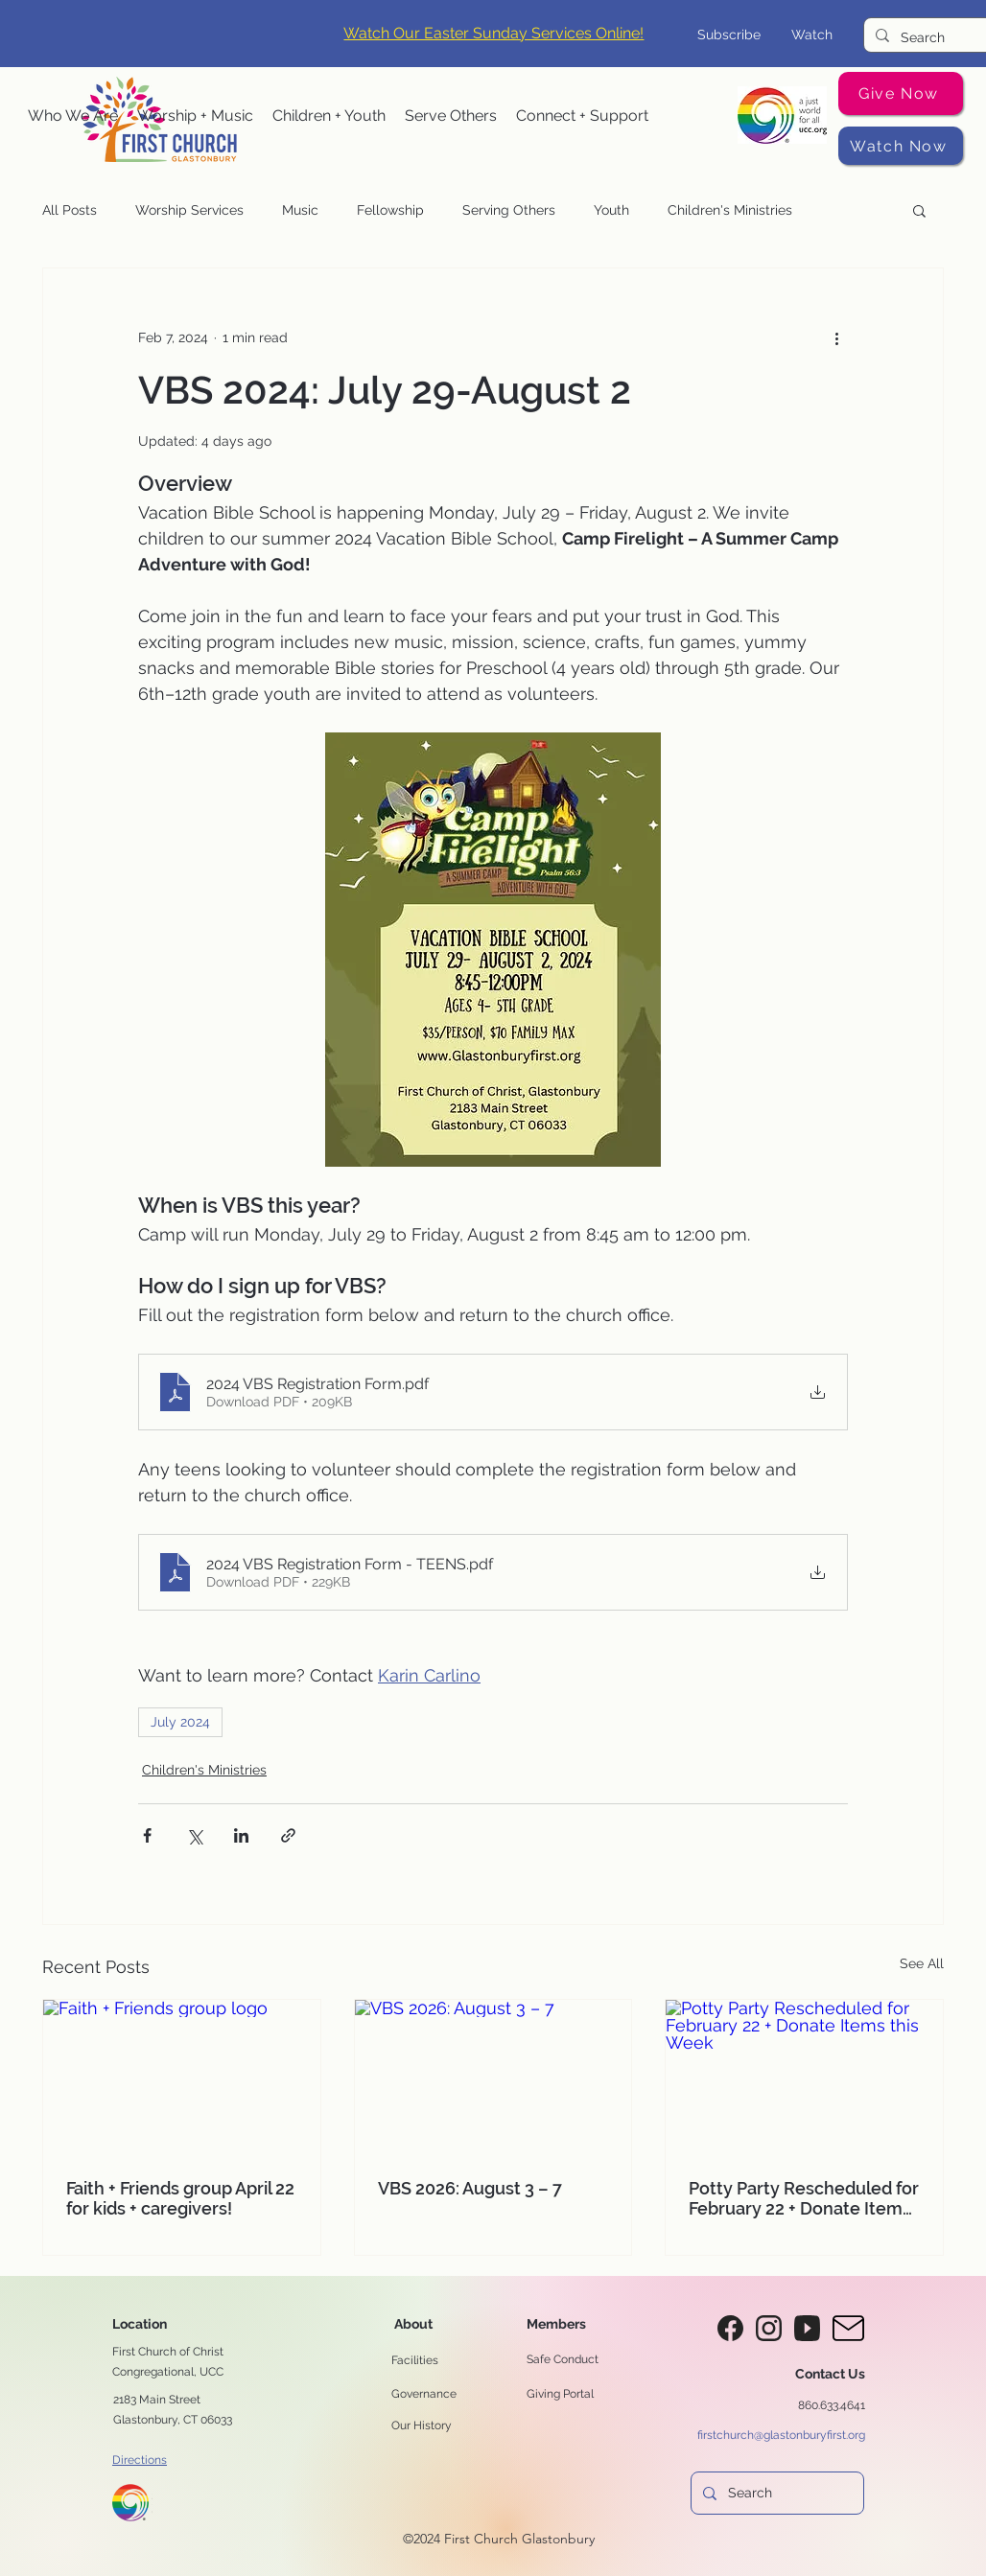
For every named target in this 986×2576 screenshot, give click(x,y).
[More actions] (836, 337)
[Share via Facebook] (147, 1835)
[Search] (936, 38)
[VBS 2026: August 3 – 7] (493, 2077)
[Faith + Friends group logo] (181, 2077)
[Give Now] (900, 93)
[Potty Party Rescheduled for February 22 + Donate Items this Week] (804, 2077)
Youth (611, 210)
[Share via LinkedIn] (241, 1835)
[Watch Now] (900, 146)
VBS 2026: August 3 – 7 (470, 2188)
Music (300, 210)
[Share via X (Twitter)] (194, 1835)
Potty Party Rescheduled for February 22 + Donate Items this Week (804, 2198)
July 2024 (180, 1721)
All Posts (69, 210)
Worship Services (189, 210)
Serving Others (508, 210)
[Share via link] (288, 1835)
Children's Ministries (730, 210)
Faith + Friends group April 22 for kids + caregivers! (180, 2198)
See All (922, 1963)
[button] (73, 116)
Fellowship (390, 210)
